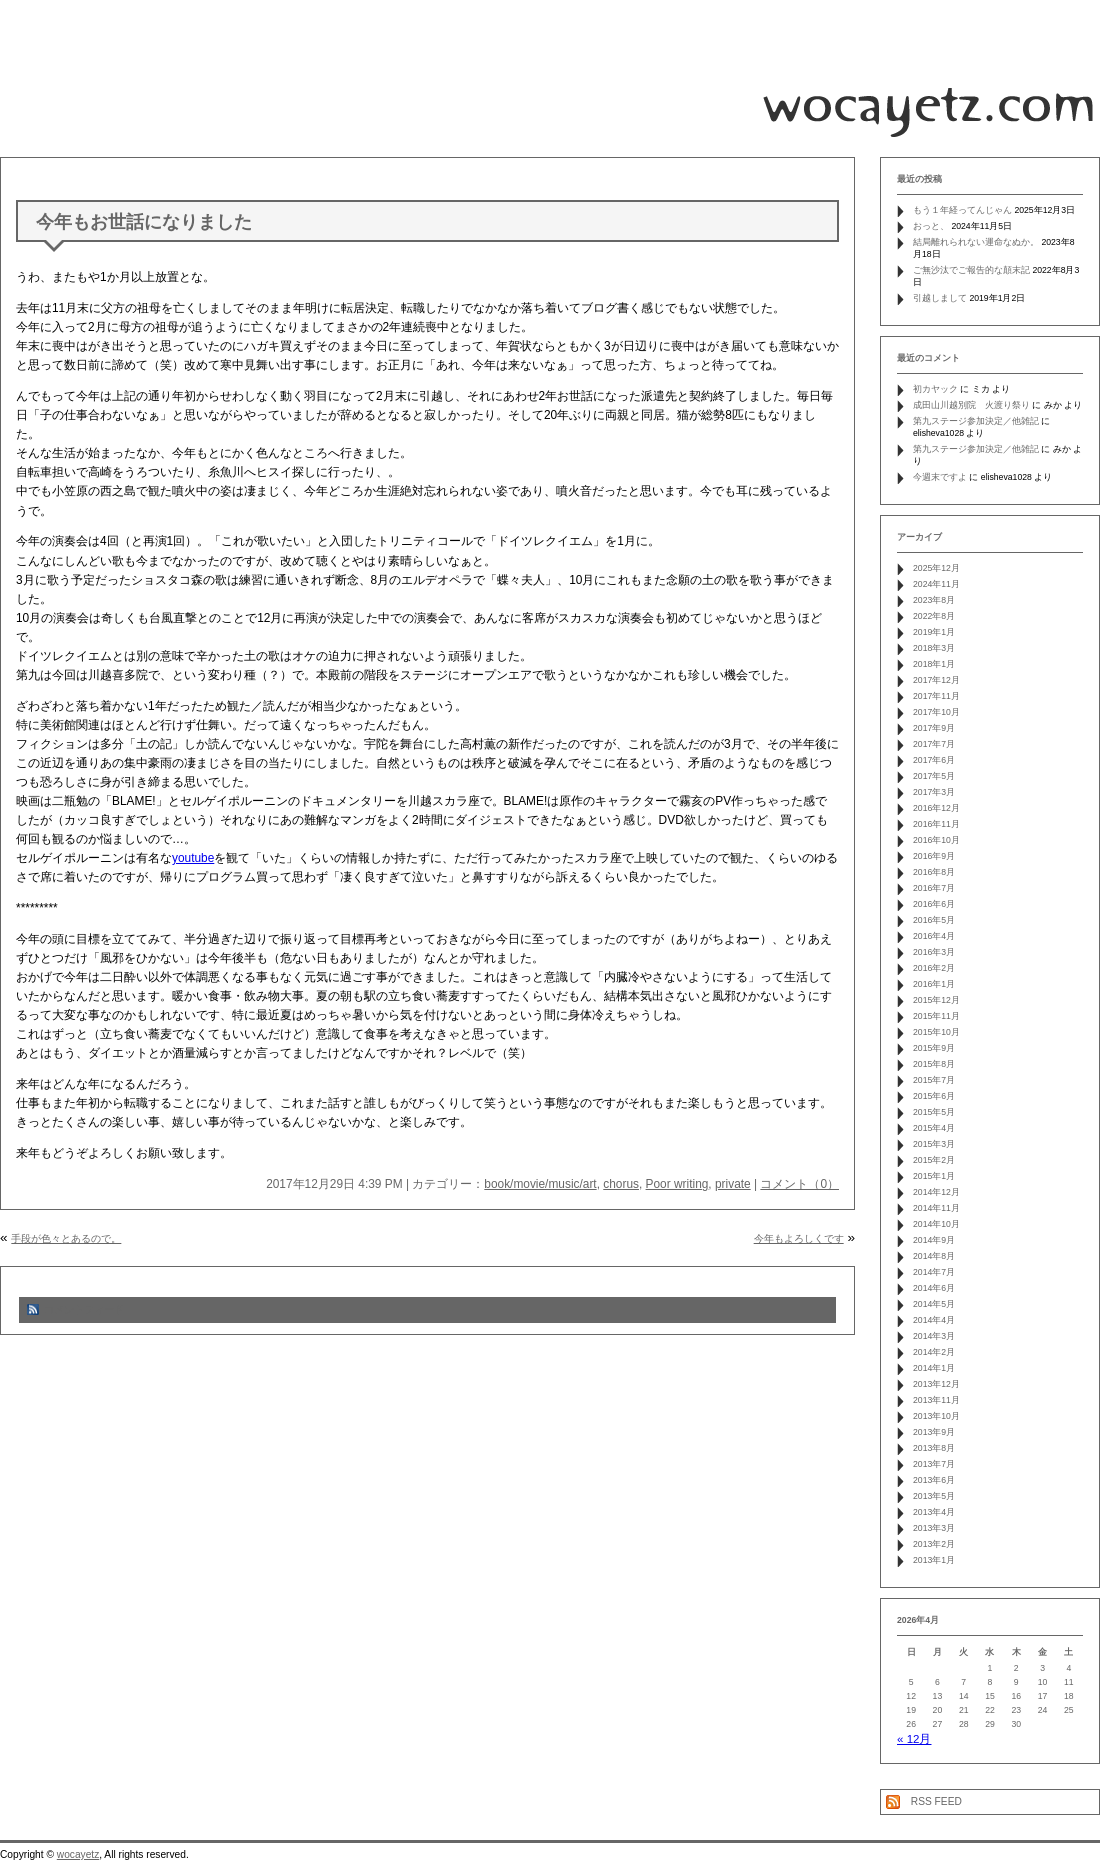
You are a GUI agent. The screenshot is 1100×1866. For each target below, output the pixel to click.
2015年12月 (936, 1000)
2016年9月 (934, 856)
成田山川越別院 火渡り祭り (971, 405)
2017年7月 (934, 744)
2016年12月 (936, 808)
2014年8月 (934, 1256)
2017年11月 (936, 696)
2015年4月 (934, 1128)
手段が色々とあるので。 (66, 1238)
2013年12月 (936, 1384)
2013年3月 (934, 1528)
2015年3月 (934, 1144)
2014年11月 (936, 1208)
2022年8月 (934, 616)
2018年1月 (934, 664)
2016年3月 (934, 952)
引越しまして (940, 298)
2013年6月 (934, 1480)
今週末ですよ (940, 477)
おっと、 (931, 226)
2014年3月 (934, 1336)
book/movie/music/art (540, 1184)
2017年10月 (936, 712)
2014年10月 (936, 1224)
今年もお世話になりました (144, 222)
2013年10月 (936, 1416)
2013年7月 (934, 1464)
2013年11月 (936, 1400)
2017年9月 (934, 728)
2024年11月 (936, 584)
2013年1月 (934, 1560)
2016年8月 (934, 872)
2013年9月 (934, 1432)
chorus (621, 1184)
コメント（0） (799, 1184)
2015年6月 (934, 1096)
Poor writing (677, 1184)
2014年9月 (934, 1240)
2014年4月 (934, 1320)
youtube (193, 858)
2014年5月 (934, 1304)
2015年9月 (934, 1048)
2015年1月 (934, 1176)
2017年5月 (934, 776)
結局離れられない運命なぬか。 (976, 242)
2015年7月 (934, 1080)
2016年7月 (934, 888)
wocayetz (78, 1854)
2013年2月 (934, 1544)
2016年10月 (936, 840)
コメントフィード (84, 1309)
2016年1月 (934, 984)
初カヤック (935, 389)
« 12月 (914, 1739)
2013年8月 (934, 1448)
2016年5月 (934, 920)
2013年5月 (934, 1496)
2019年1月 (934, 632)
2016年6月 (934, 904)
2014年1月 (934, 1368)
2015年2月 (934, 1160)
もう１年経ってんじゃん (962, 210)
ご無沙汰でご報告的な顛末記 (971, 270)
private (733, 1184)
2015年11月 (936, 1016)
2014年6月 (934, 1288)
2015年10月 (936, 1032)
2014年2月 (934, 1352)
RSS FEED (936, 1801)
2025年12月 (936, 568)
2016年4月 (934, 936)
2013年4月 (934, 1512)
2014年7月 (934, 1272)
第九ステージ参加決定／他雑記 (976, 421)
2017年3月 (934, 792)
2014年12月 (936, 1192)
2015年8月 (934, 1064)
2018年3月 (934, 648)
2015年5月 (934, 1112)
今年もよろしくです (799, 1238)
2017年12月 (936, 680)
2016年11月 (936, 824)
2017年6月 (934, 760)
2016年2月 (934, 968)
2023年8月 (934, 600)
